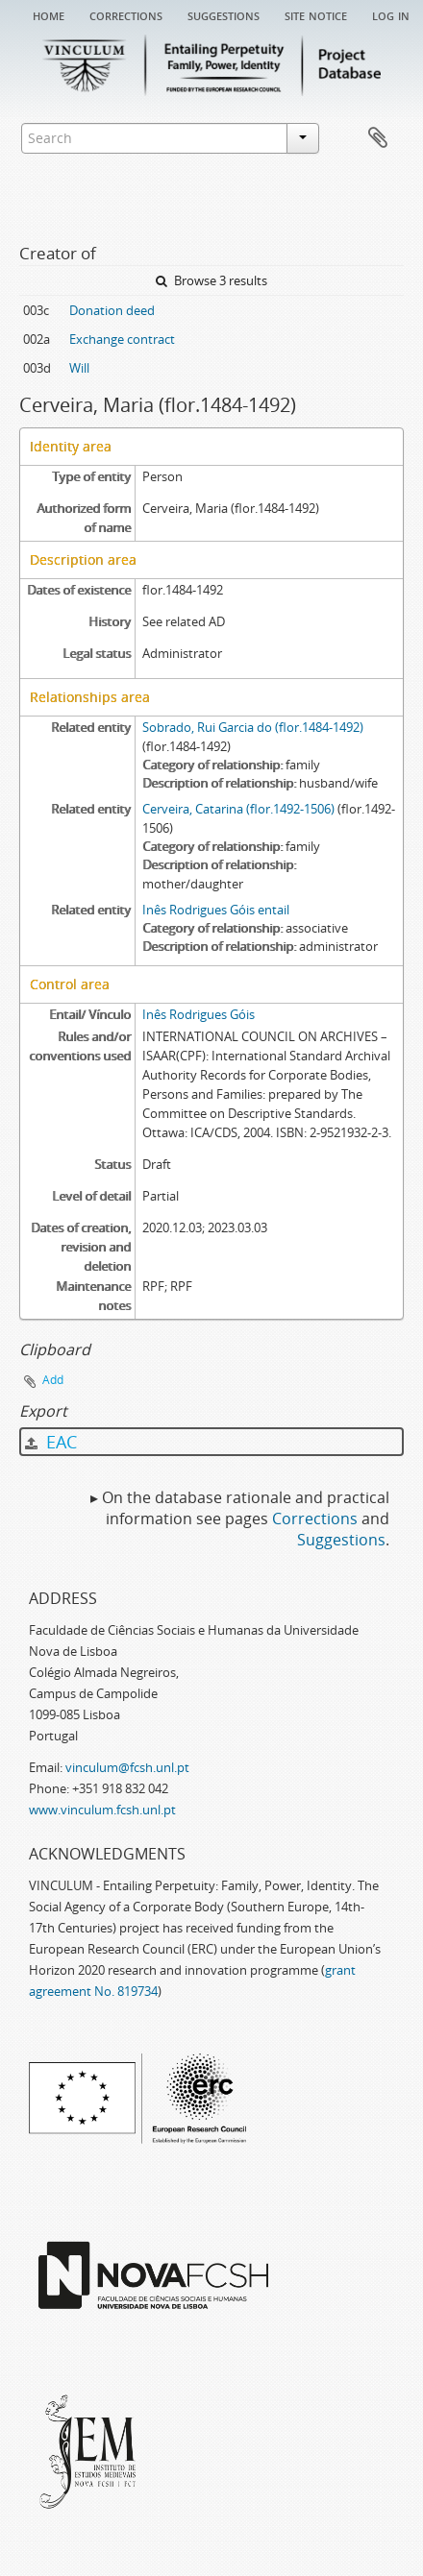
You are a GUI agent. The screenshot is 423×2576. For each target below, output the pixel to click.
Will (79, 368)
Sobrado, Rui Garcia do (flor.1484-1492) (252, 727)
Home (48, 14)
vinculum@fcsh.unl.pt (127, 1767)
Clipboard (378, 138)
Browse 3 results (211, 280)
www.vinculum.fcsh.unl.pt (102, 1809)
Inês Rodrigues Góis (198, 1014)
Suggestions (223, 14)
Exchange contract (122, 339)
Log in (391, 14)
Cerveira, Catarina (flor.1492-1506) (238, 808)
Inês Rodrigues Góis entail (215, 909)
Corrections (125, 14)
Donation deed (112, 310)
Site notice (316, 14)
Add (52, 1380)
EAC (51, 1441)
